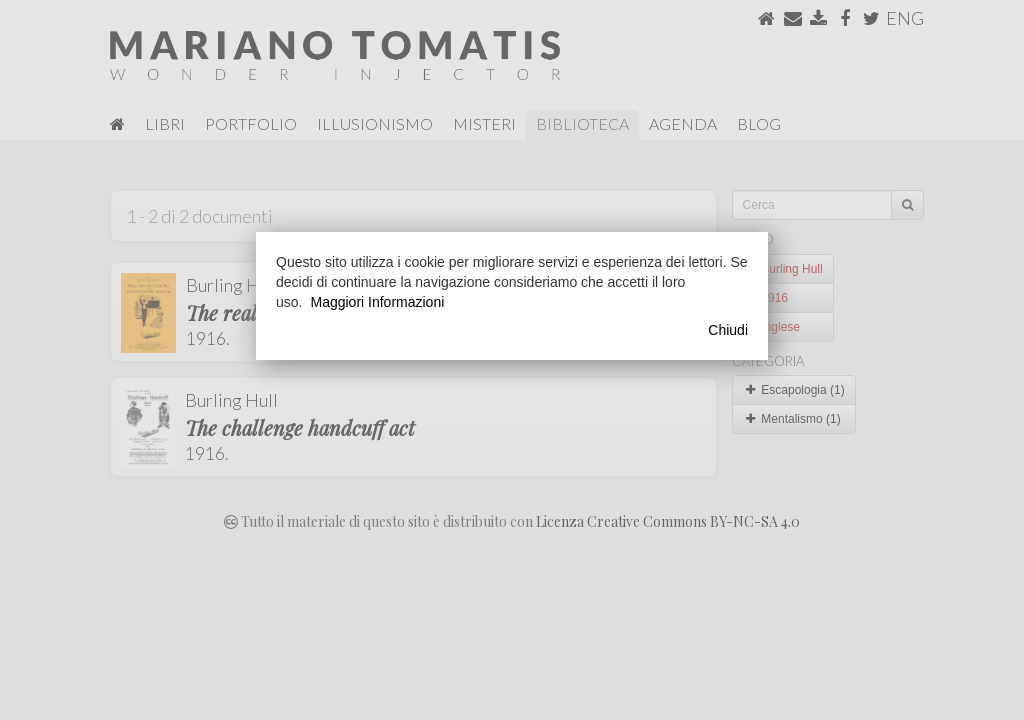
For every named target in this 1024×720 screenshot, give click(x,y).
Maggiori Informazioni (377, 302)
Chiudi (728, 330)
